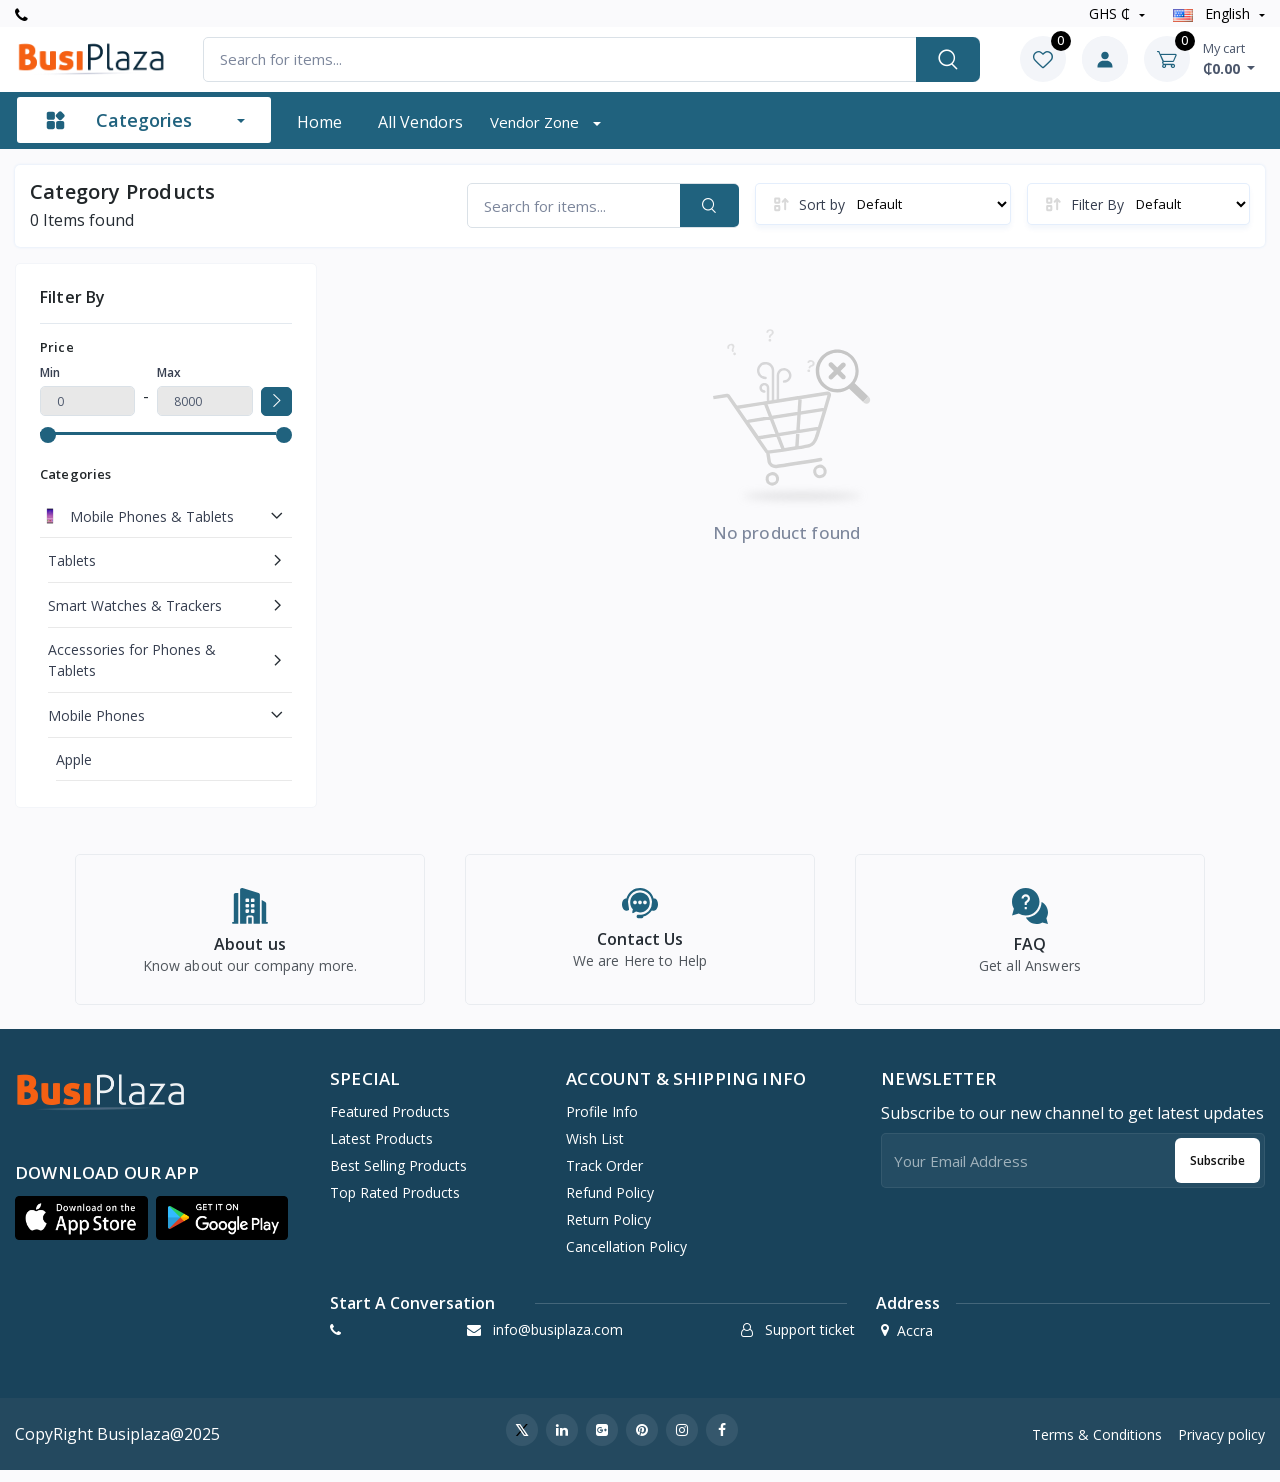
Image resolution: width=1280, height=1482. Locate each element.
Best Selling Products (398, 1176)
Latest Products (381, 1149)
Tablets (72, 560)
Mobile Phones (96, 715)
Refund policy (610, 1203)
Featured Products (390, 1122)
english (1213, 13)
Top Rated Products (395, 1203)
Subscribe (1217, 1171)
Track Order (604, 1176)
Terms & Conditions (1097, 1445)
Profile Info (602, 1122)
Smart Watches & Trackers (135, 605)
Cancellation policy (626, 1257)
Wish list (595, 1149)
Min (50, 372)
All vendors (420, 122)
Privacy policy (1221, 1445)
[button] (81, 1229)
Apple (74, 759)
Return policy (608, 1230)
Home (319, 122)
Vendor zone (536, 122)
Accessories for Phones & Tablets (132, 660)
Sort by (822, 204)
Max (169, 372)
